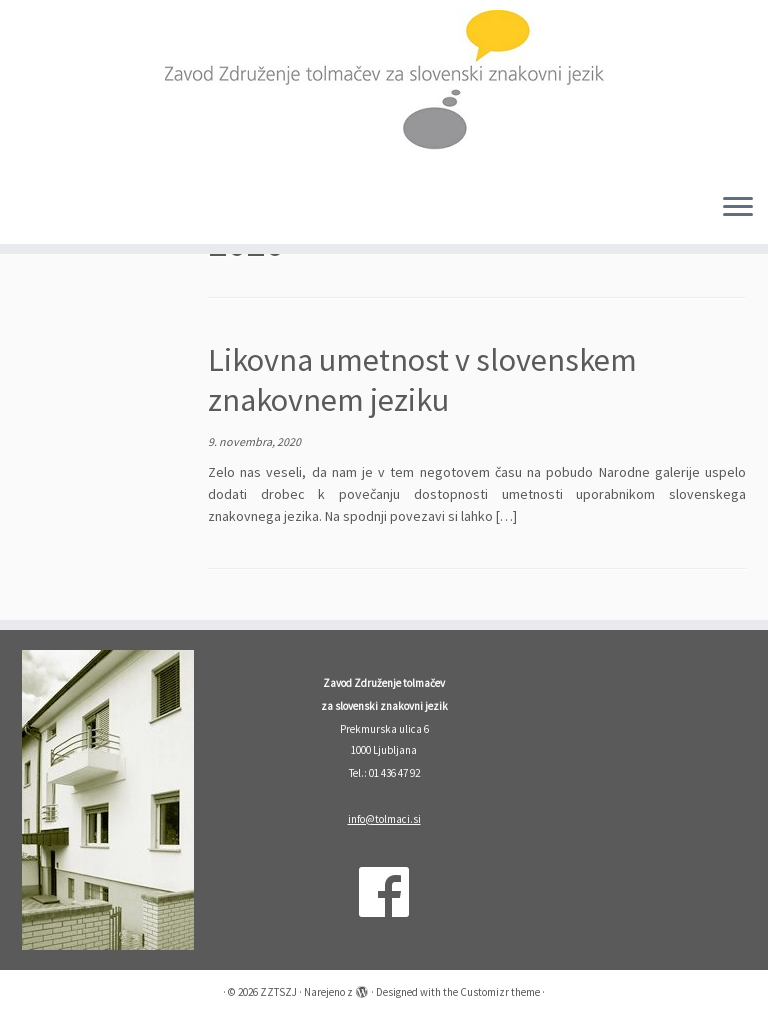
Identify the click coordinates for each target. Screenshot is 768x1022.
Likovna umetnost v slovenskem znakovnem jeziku (422, 380)
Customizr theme (500, 992)
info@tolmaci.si (384, 819)
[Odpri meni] (738, 208)
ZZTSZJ (278, 992)
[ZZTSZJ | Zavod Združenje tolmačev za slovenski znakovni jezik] (384, 88)
